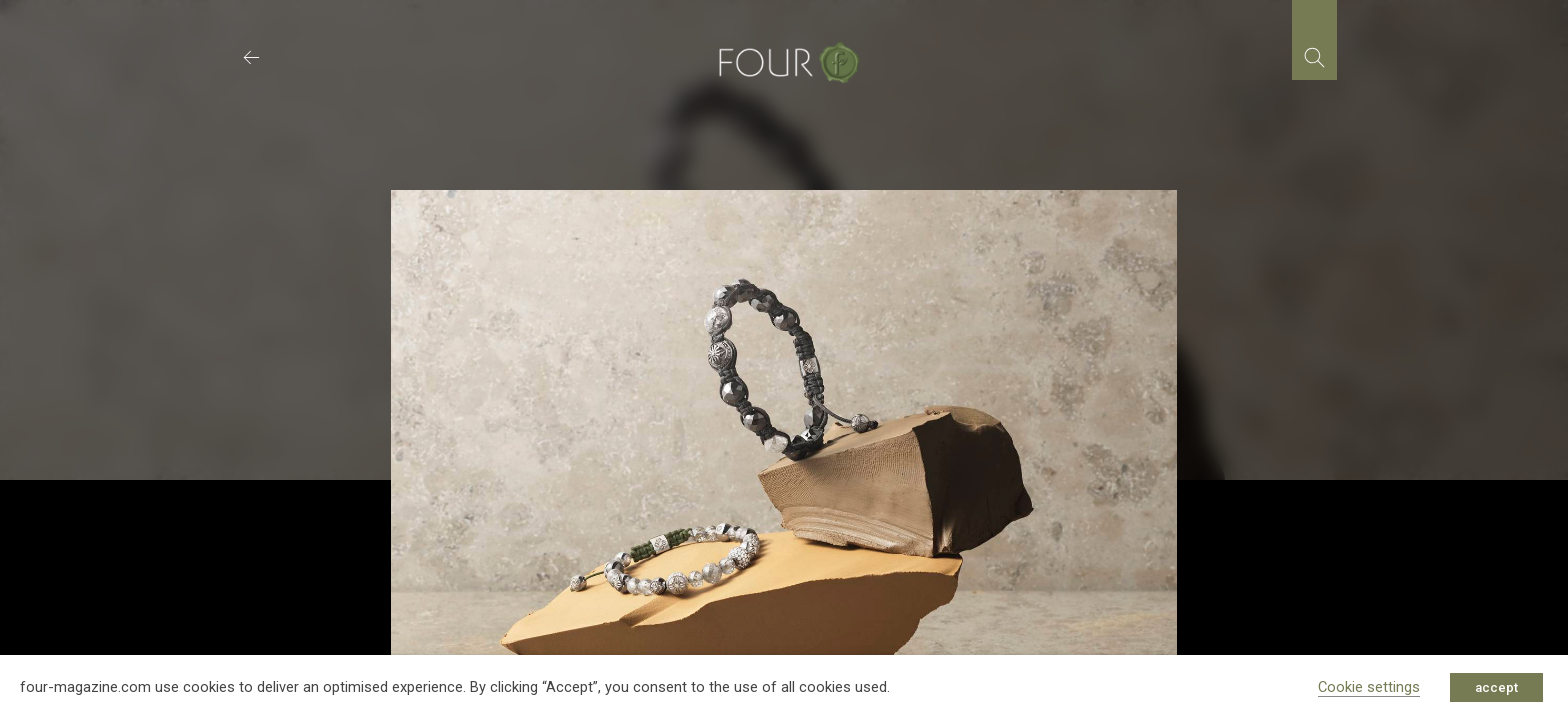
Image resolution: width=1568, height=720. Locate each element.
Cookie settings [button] (1369, 687)
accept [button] (1496, 687)
